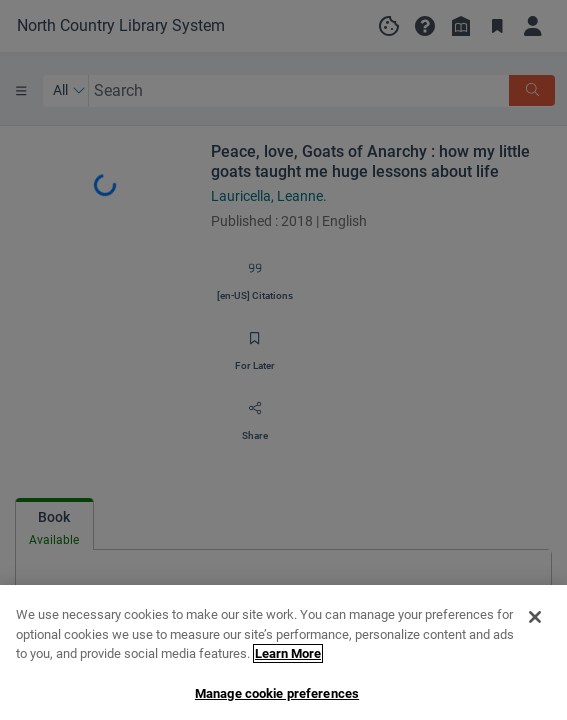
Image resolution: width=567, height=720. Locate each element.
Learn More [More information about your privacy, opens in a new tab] (288, 665)
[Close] (535, 629)
